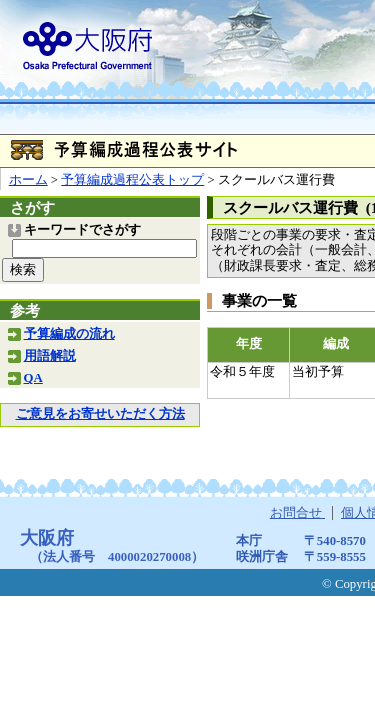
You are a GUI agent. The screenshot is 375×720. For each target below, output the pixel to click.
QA (33, 378)
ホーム (28, 180)
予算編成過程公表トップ (132, 180)
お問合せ (297, 513)
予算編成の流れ (69, 334)
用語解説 (50, 356)
